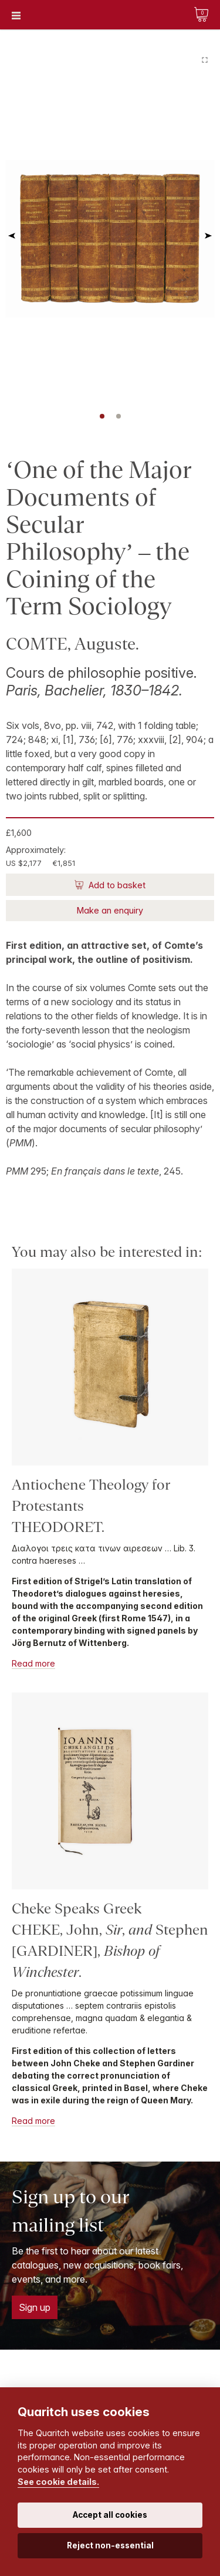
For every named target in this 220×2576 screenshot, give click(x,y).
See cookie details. (58, 2482)
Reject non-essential (110, 2545)
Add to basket (115, 885)
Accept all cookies (110, 2515)
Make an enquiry (110, 910)
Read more (33, 1663)
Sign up (34, 2307)
